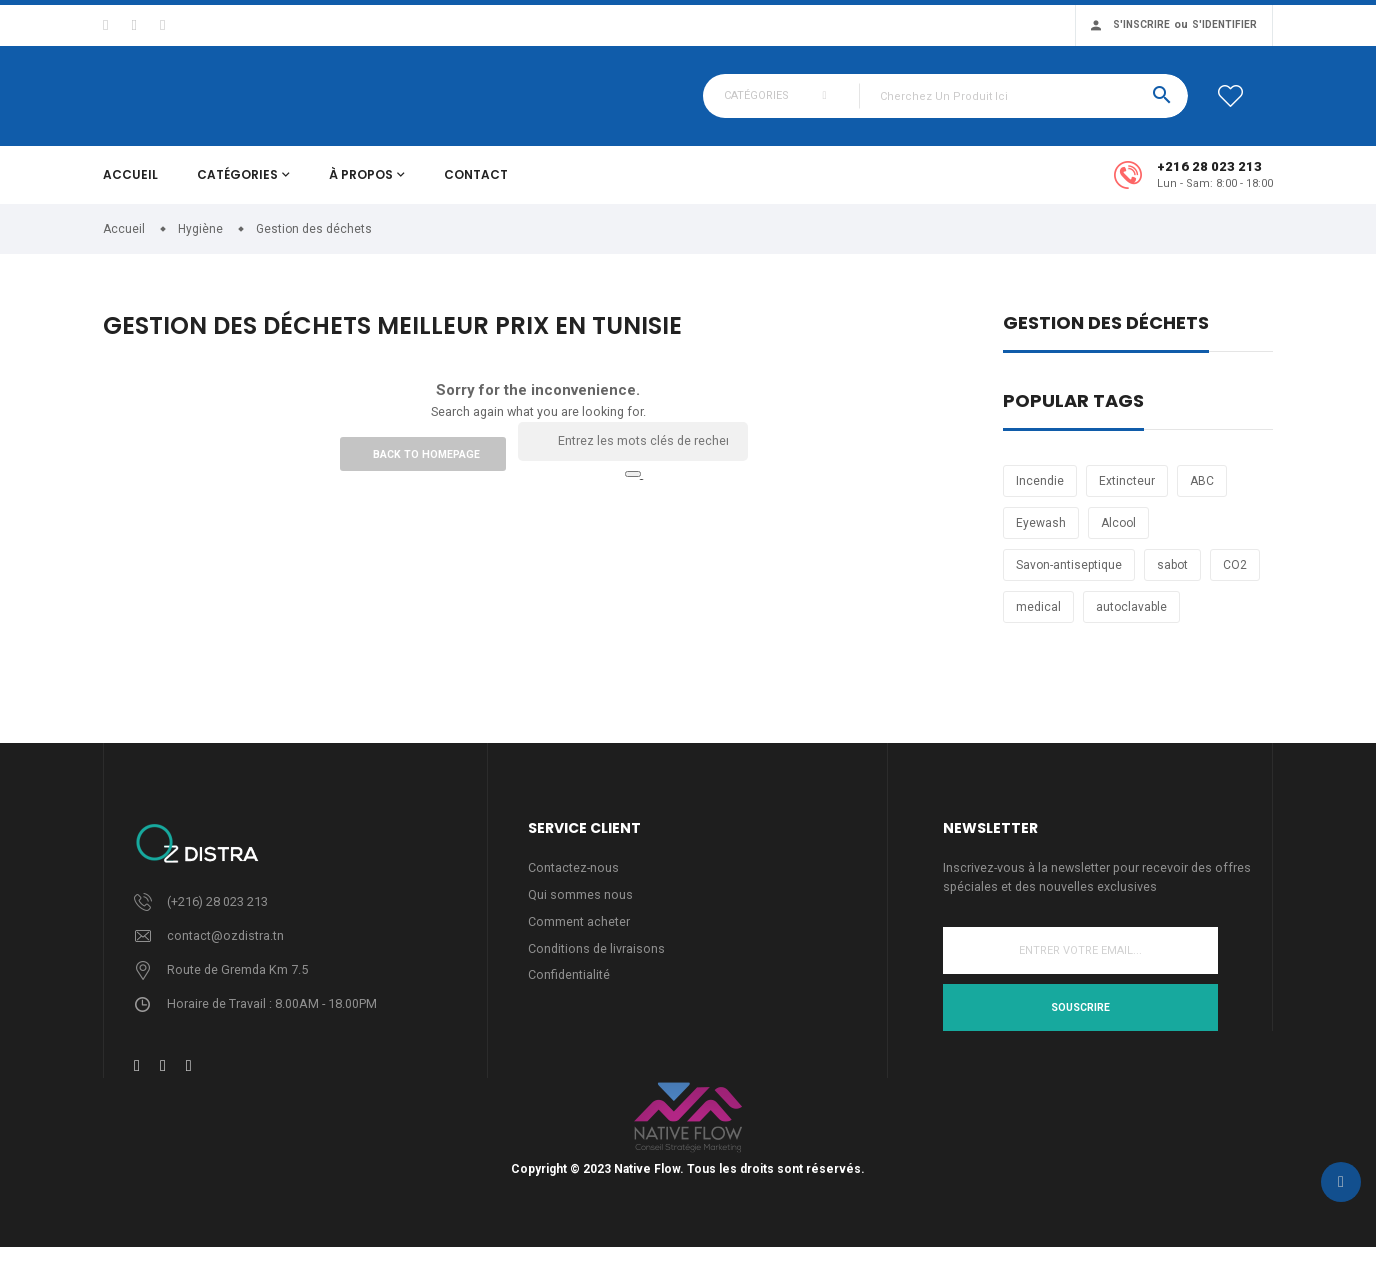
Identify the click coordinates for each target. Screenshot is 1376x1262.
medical (1038, 619)
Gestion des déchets (1106, 336)
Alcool (1118, 535)
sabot (1172, 577)
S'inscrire (1141, 24)
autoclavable (1131, 619)
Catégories (237, 186)
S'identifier (1224, 24)
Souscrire (1080, 1020)
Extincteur (1127, 493)
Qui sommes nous (580, 908)
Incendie (1040, 493)
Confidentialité (569, 990)
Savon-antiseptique (1069, 577)
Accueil (130, 186)
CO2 (1235, 577)
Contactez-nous (574, 880)
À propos (361, 186)
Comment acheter (579, 935)
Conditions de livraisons (597, 963)
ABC (1202, 493)
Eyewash (1041, 535)
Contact (476, 186)
